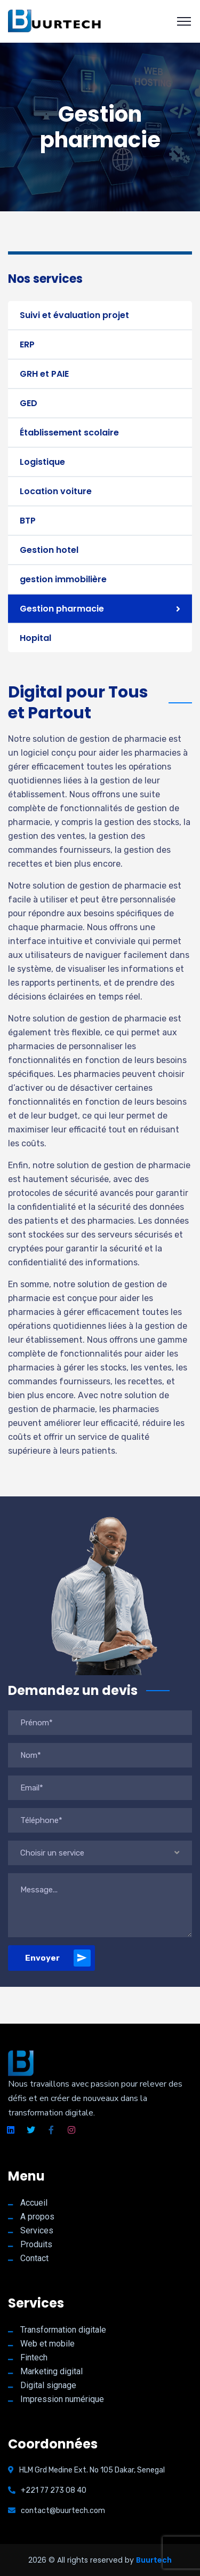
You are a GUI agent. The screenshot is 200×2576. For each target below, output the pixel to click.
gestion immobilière (63, 579)
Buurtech (154, 2560)
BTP (28, 520)
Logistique (42, 462)
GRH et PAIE (44, 374)
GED (28, 403)
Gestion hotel (49, 550)
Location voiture (56, 491)
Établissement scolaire (69, 432)
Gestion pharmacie (62, 609)
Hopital (35, 638)
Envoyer (58, 1958)
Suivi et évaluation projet (74, 315)
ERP (27, 344)
